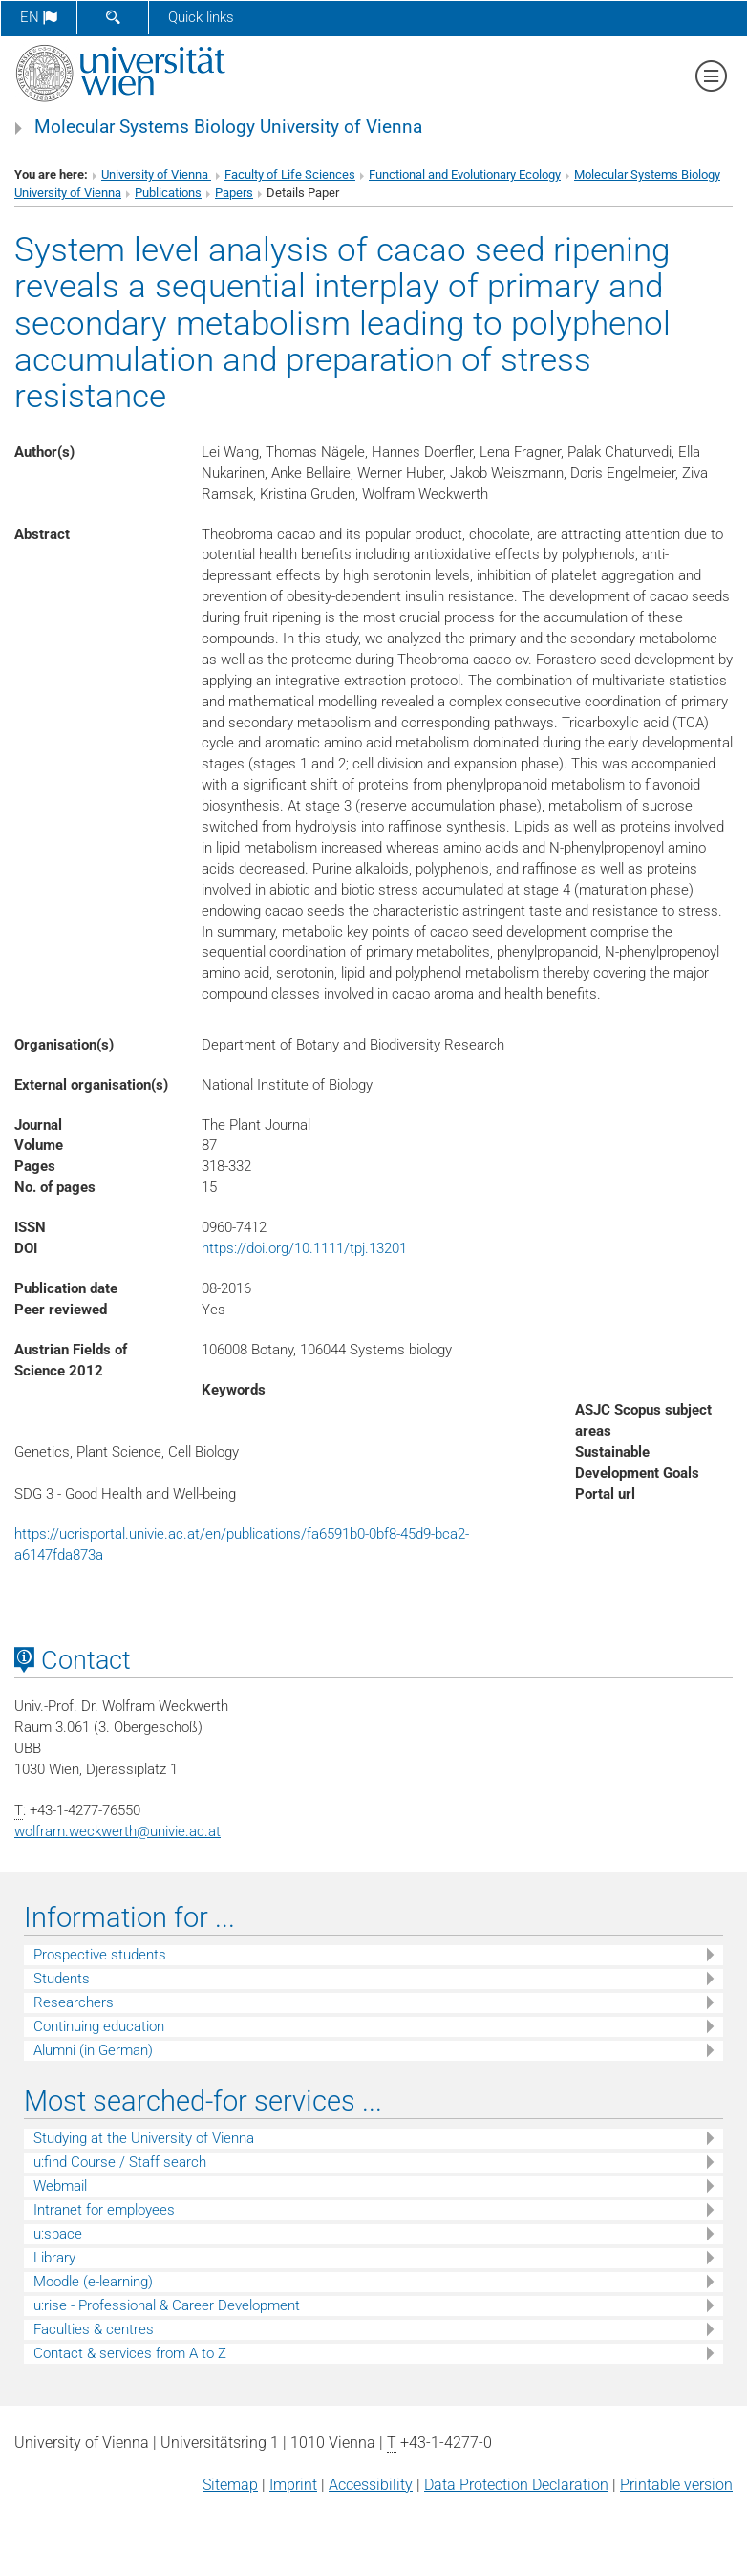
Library (54, 2257)
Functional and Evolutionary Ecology (465, 174)
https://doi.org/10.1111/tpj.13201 (304, 1248)
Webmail (60, 2186)
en (38, 17)
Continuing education (98, 2026)
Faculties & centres (93, 2329)
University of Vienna (156, 174)
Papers (234, 192)
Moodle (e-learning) (93, 2281)
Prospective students (99, 1954)
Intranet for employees (104, 2210)
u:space (57, 2233)
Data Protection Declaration (516, 2485)
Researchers (73, 2002)
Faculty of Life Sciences (289, 174)
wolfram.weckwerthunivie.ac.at (117, 1831)
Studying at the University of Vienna (143, 2138)
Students (61, 1978)
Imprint (293, 2485)
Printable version (676, 2485)
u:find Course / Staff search (119, 2162)
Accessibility (371, 2485)
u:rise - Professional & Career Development (166, 2305)
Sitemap (230, 2485)
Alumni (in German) (93, 2050)
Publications (168, 192)
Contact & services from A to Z (129, 2353)
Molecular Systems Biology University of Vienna (228, 127)
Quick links (201, 17)
